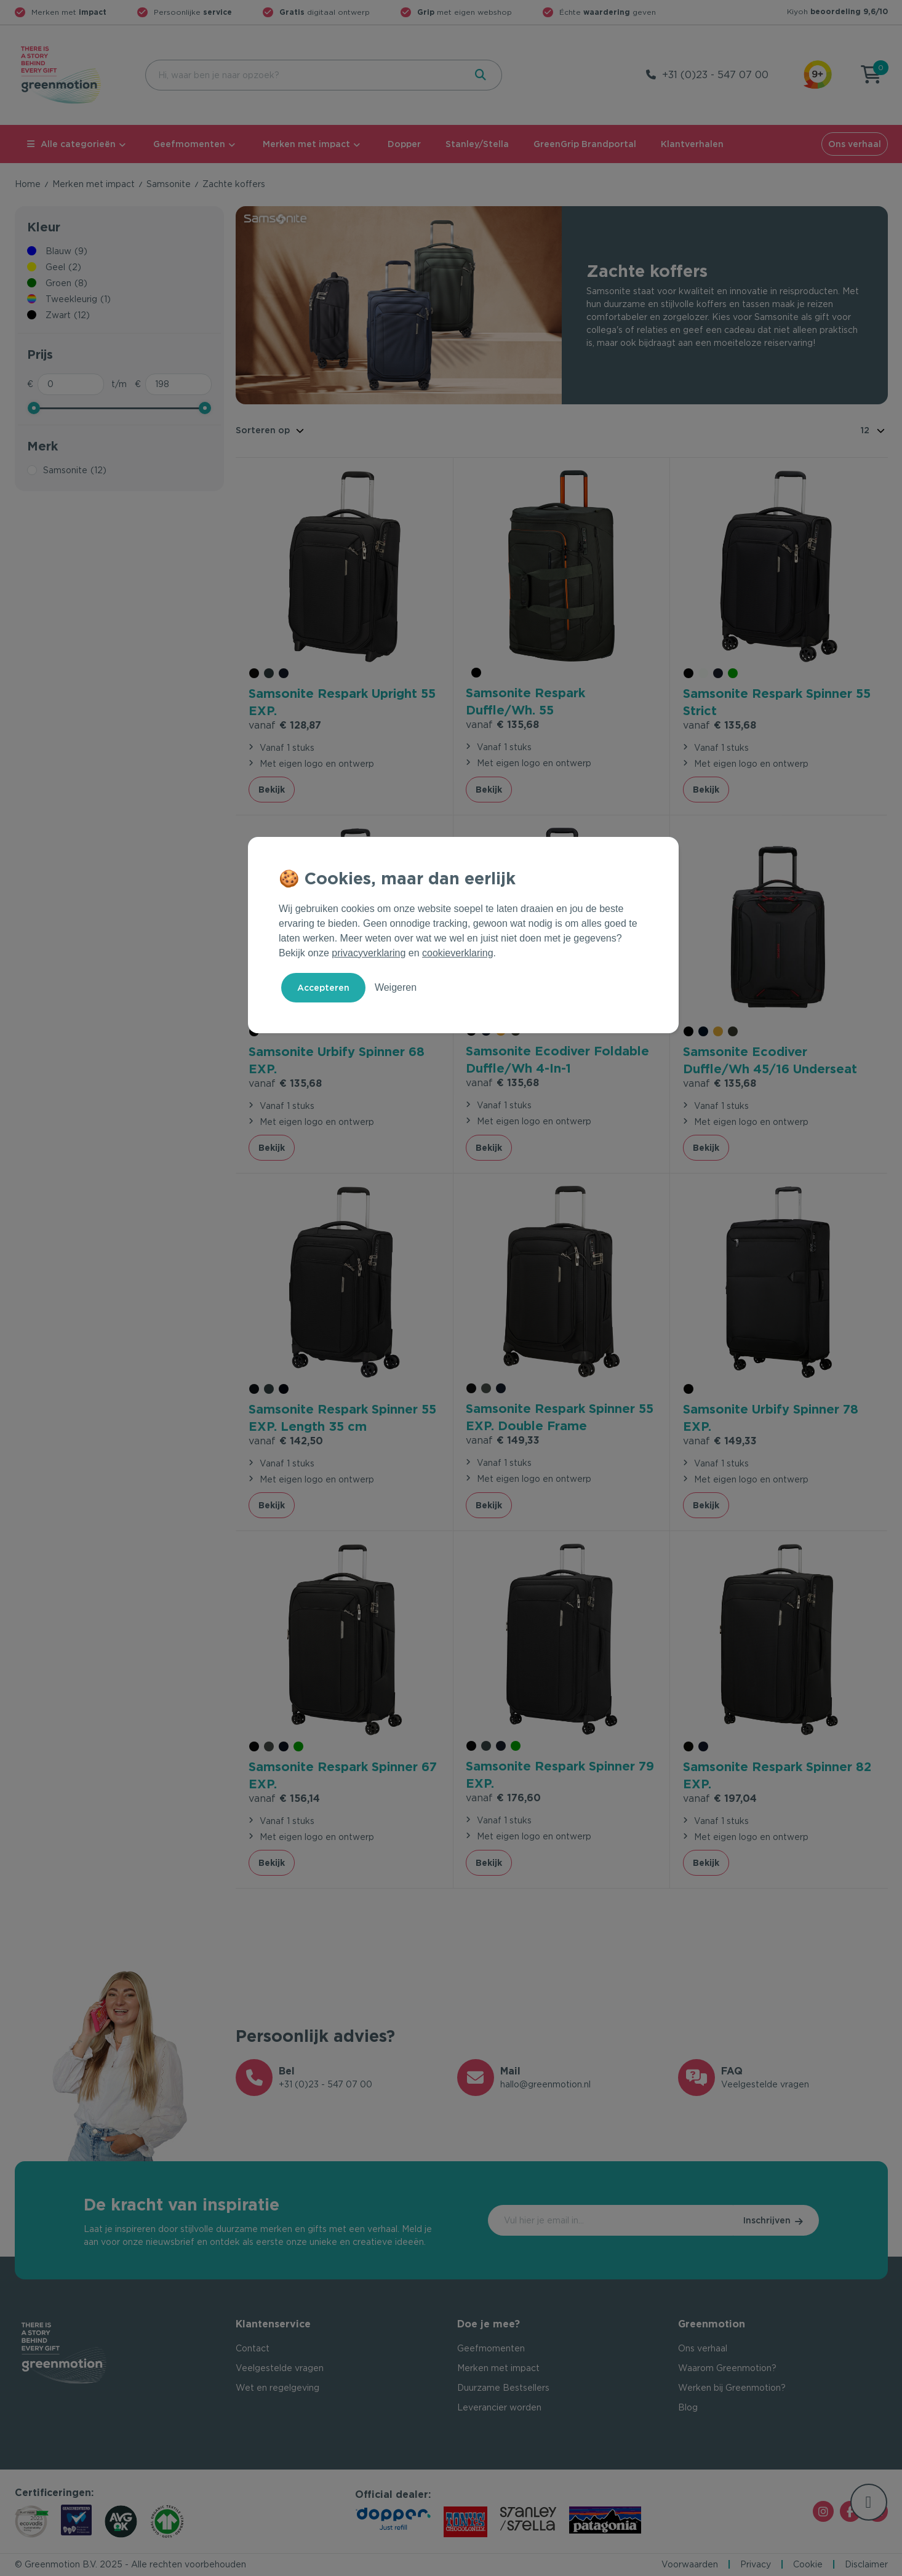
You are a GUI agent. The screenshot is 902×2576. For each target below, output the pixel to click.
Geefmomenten (189, 144)
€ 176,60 (503, 1798)
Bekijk (271, 789)
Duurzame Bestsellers (503, 2388)
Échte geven (607, 12)
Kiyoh (837, 11)
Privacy (755, 2564)
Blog (688, 2407)
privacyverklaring (368, 953)
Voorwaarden (689, 2564)
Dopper (404, 144)
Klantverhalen (692, 144)
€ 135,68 (502, 724)
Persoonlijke (193, 12)
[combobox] (304, 75)
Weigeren (396, 987)
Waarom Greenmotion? (727, 2368)
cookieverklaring (457, 953)
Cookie (808, 2564)
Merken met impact (306, 144)
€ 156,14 (284, 1798)
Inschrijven (767, 2220)
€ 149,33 (503, 1440)
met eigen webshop (464, 12)
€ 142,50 (286, 1441)
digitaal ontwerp (324, 12)
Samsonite (168, 184)
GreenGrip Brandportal (584, 144)
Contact (252, 2348)
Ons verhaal (854, 144)
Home (28, 184)
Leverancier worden (499, 2407)
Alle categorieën (71, 144)
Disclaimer (866, 2564)
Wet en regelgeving (277, 2388)
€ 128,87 (285, 725)
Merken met (68, 12)
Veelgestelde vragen (280, 2368)
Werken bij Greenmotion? (732, 2388)
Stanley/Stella (477, 144)
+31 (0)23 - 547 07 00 (715, 75)
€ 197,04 (720, 1798)
